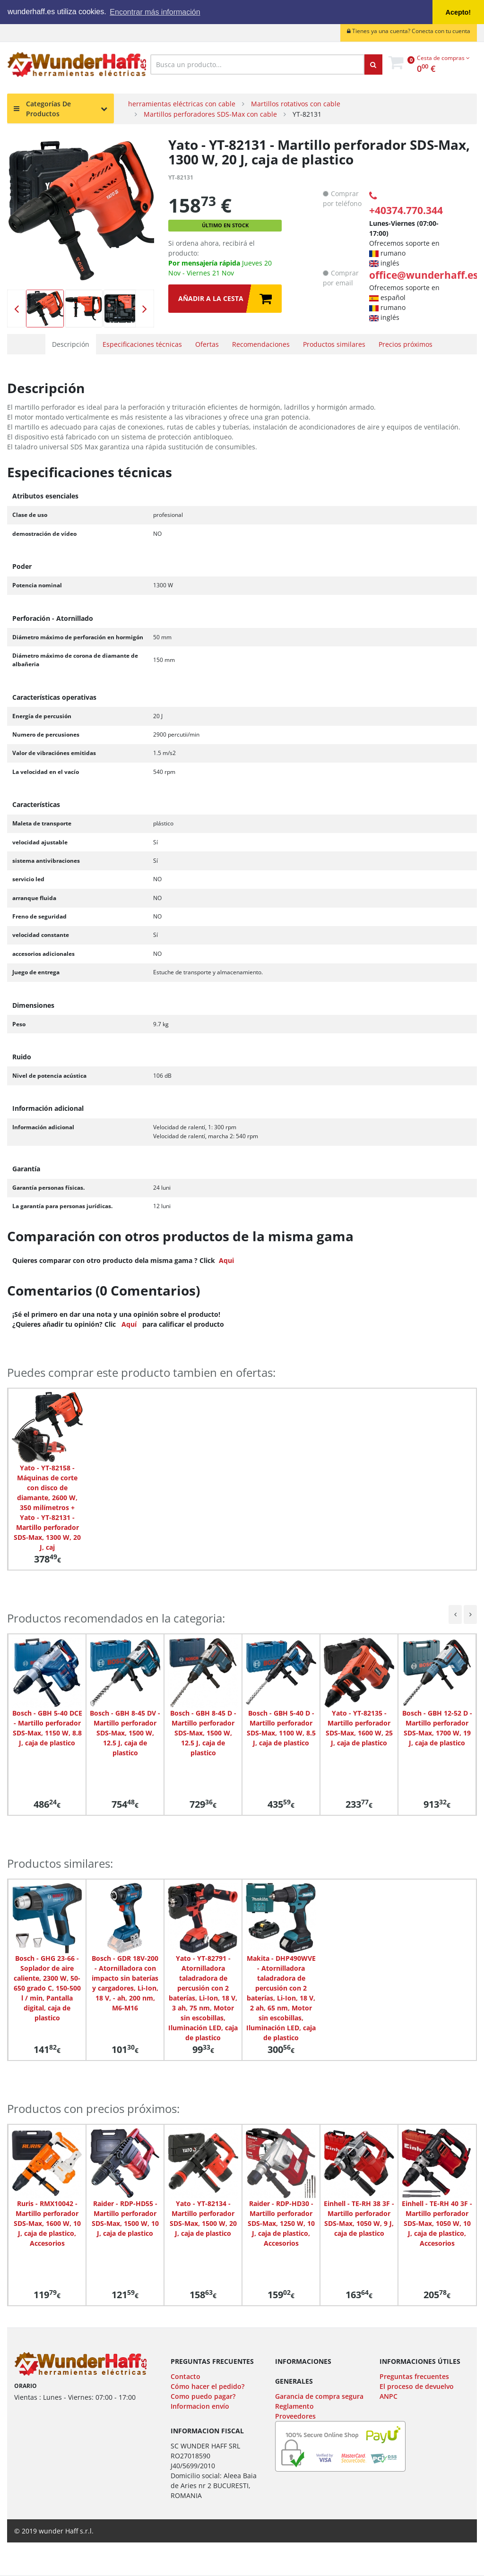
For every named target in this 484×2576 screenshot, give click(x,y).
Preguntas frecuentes (414, 2376)
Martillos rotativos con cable (295, 103)
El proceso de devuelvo (417, 2386)
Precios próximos (405, 344)
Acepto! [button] (458, 12)
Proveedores (295, 2416)
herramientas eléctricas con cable (181, 103)
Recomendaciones (261, 344)
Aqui (226, 1260)
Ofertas (207, 344)
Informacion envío (200, 2406)
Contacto (185, 2376)
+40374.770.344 (406, 204)
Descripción (70, 344)
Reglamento (294, 2406)
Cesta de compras (443, 58)
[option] (81, 211)
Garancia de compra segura (319, 2396)
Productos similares (334, 344)
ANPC (389, 2396)
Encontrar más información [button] (155, 12)
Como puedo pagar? (203, 2396)
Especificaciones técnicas (142, 344)
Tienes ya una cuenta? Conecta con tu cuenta (408, 31)
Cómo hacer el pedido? (207, 2386)
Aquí (129, 1324)
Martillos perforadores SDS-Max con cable (210, 114)
